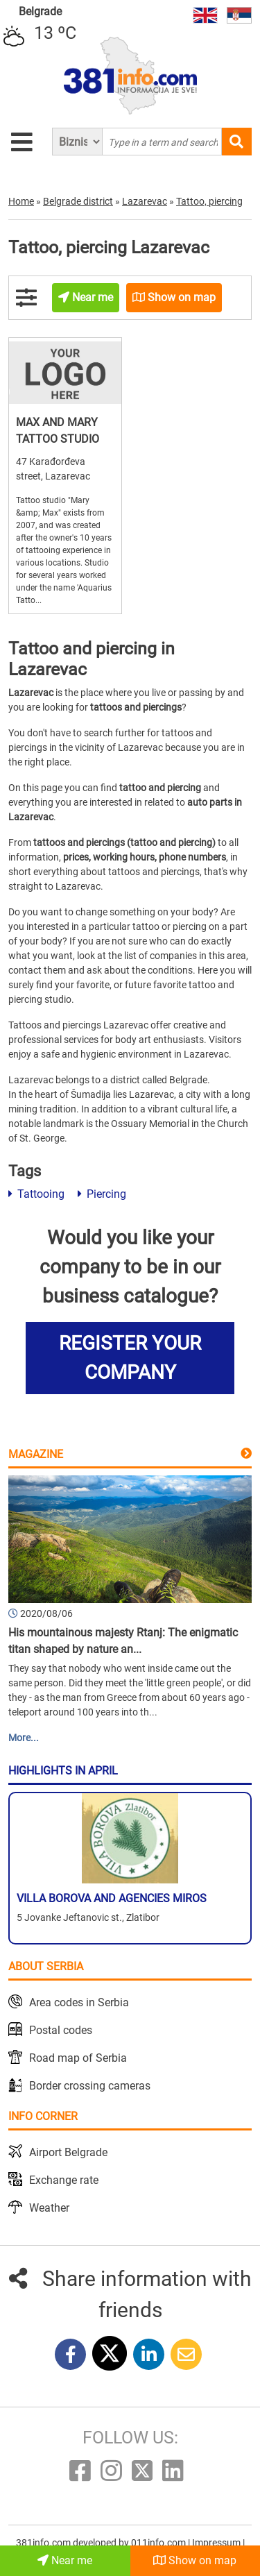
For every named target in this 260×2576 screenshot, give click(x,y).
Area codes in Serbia (79, 2002)
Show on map (194, 2560)
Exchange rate (63, 2180)
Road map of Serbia (78, 2058)
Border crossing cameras (89, 2085)
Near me (64, 2560)
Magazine (35, 1454)
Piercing (102, 1194)
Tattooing (36, 1194)
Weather (49, 2207)
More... (23, 1737)
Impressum (217, 2542)
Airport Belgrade (68, 2152)
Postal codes (60, 2030)
